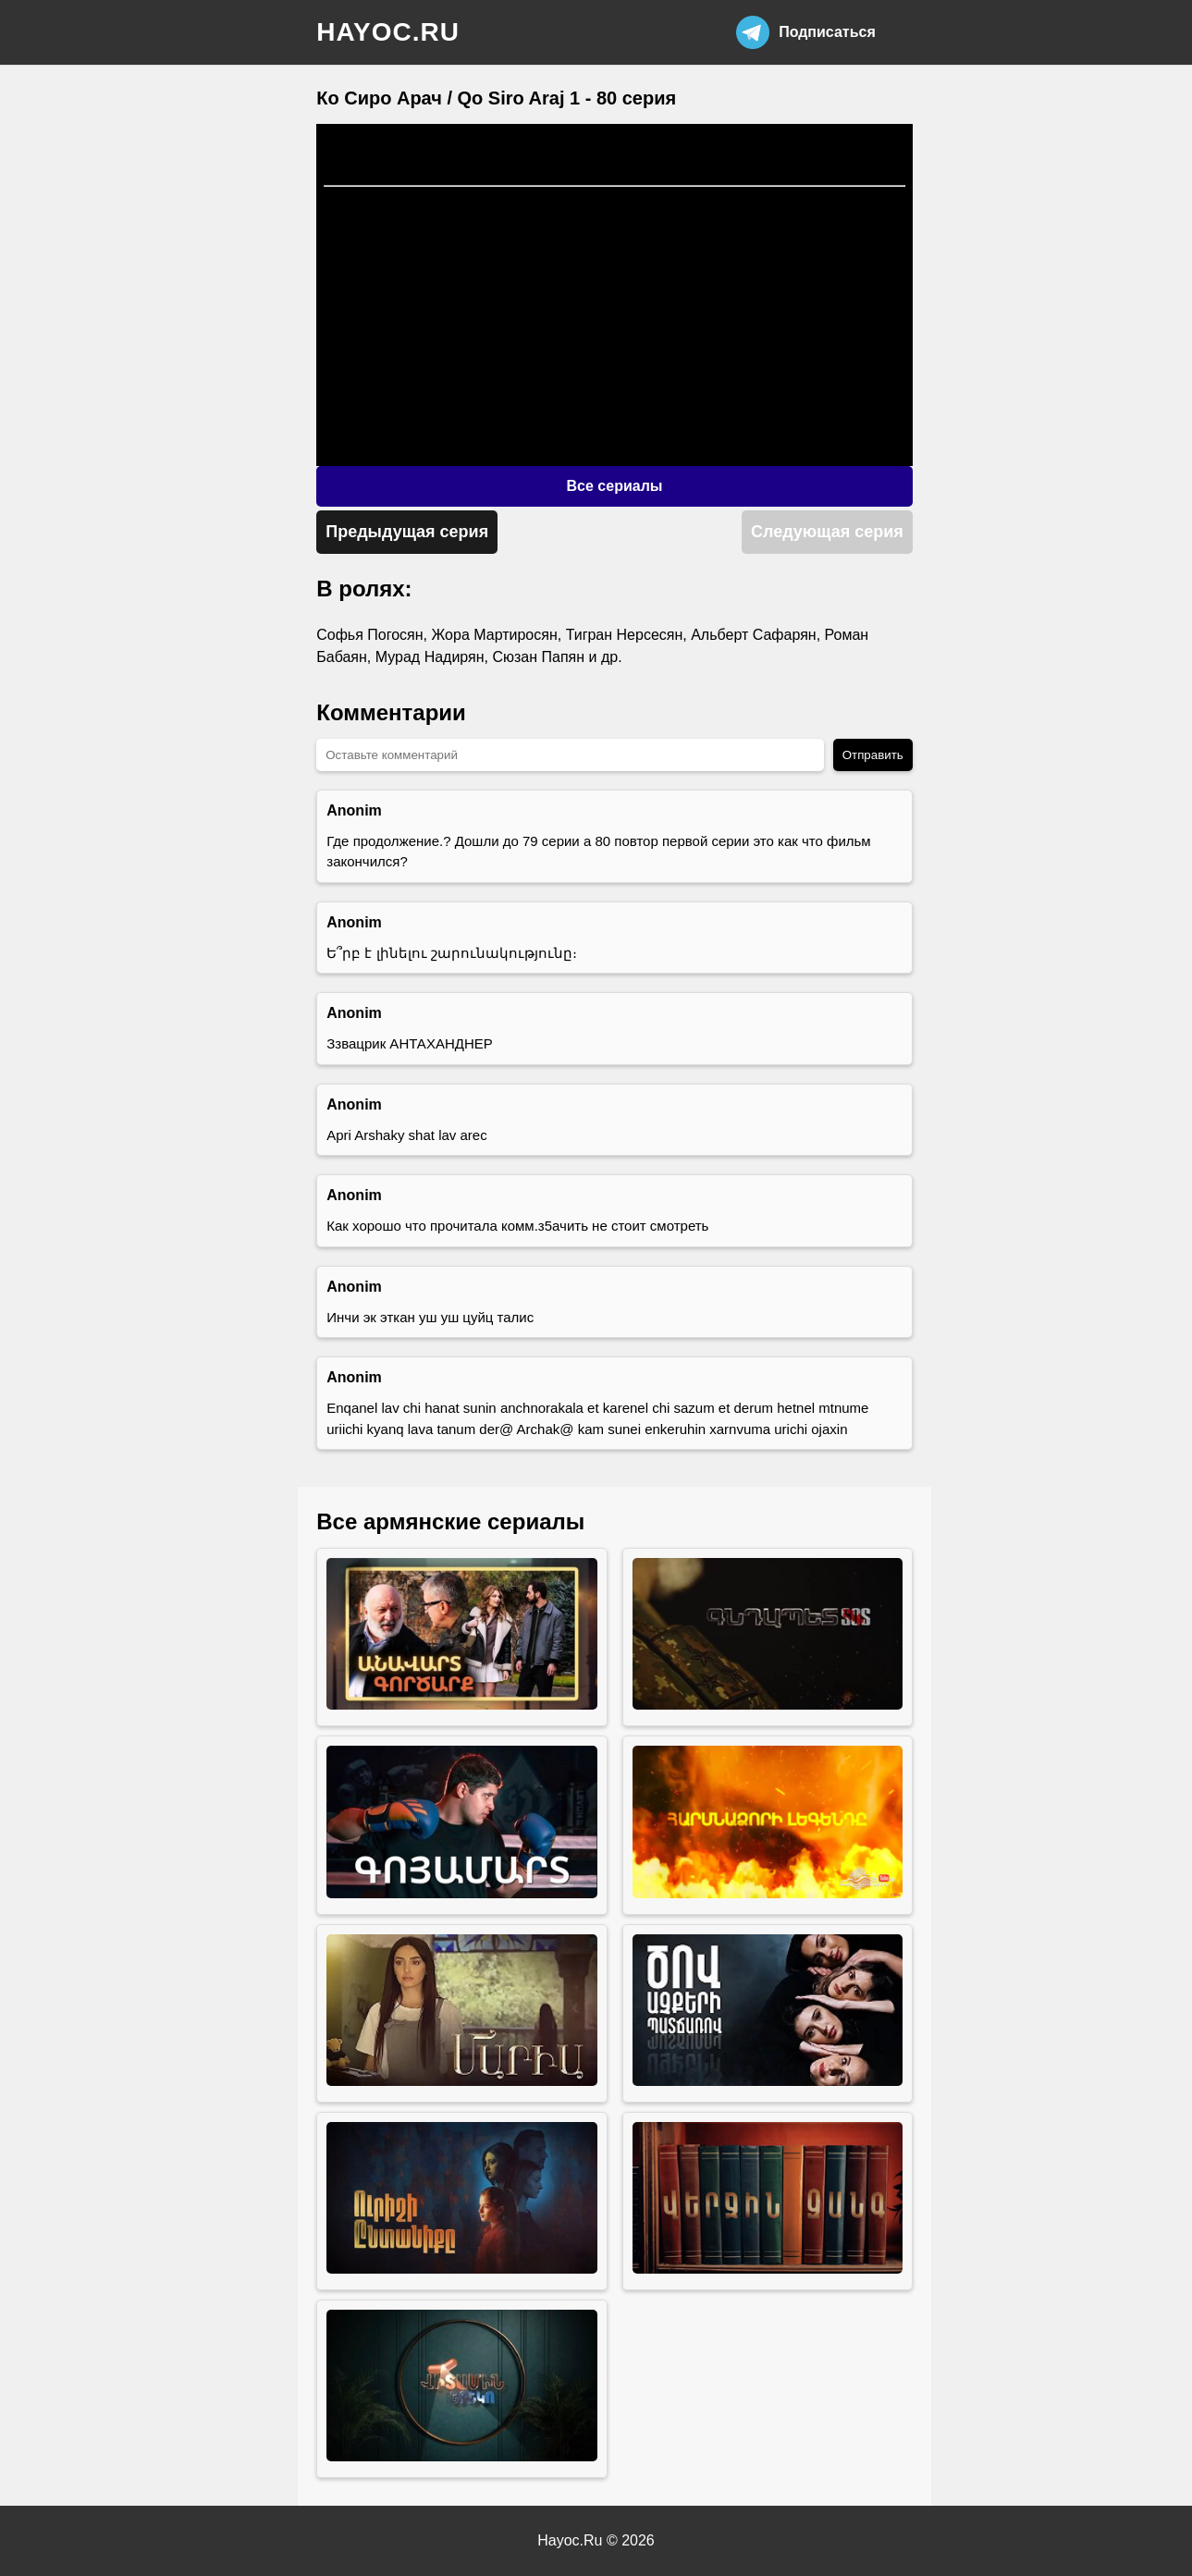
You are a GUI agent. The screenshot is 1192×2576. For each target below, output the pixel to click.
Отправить (872, 755)
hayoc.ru (388, 32)
